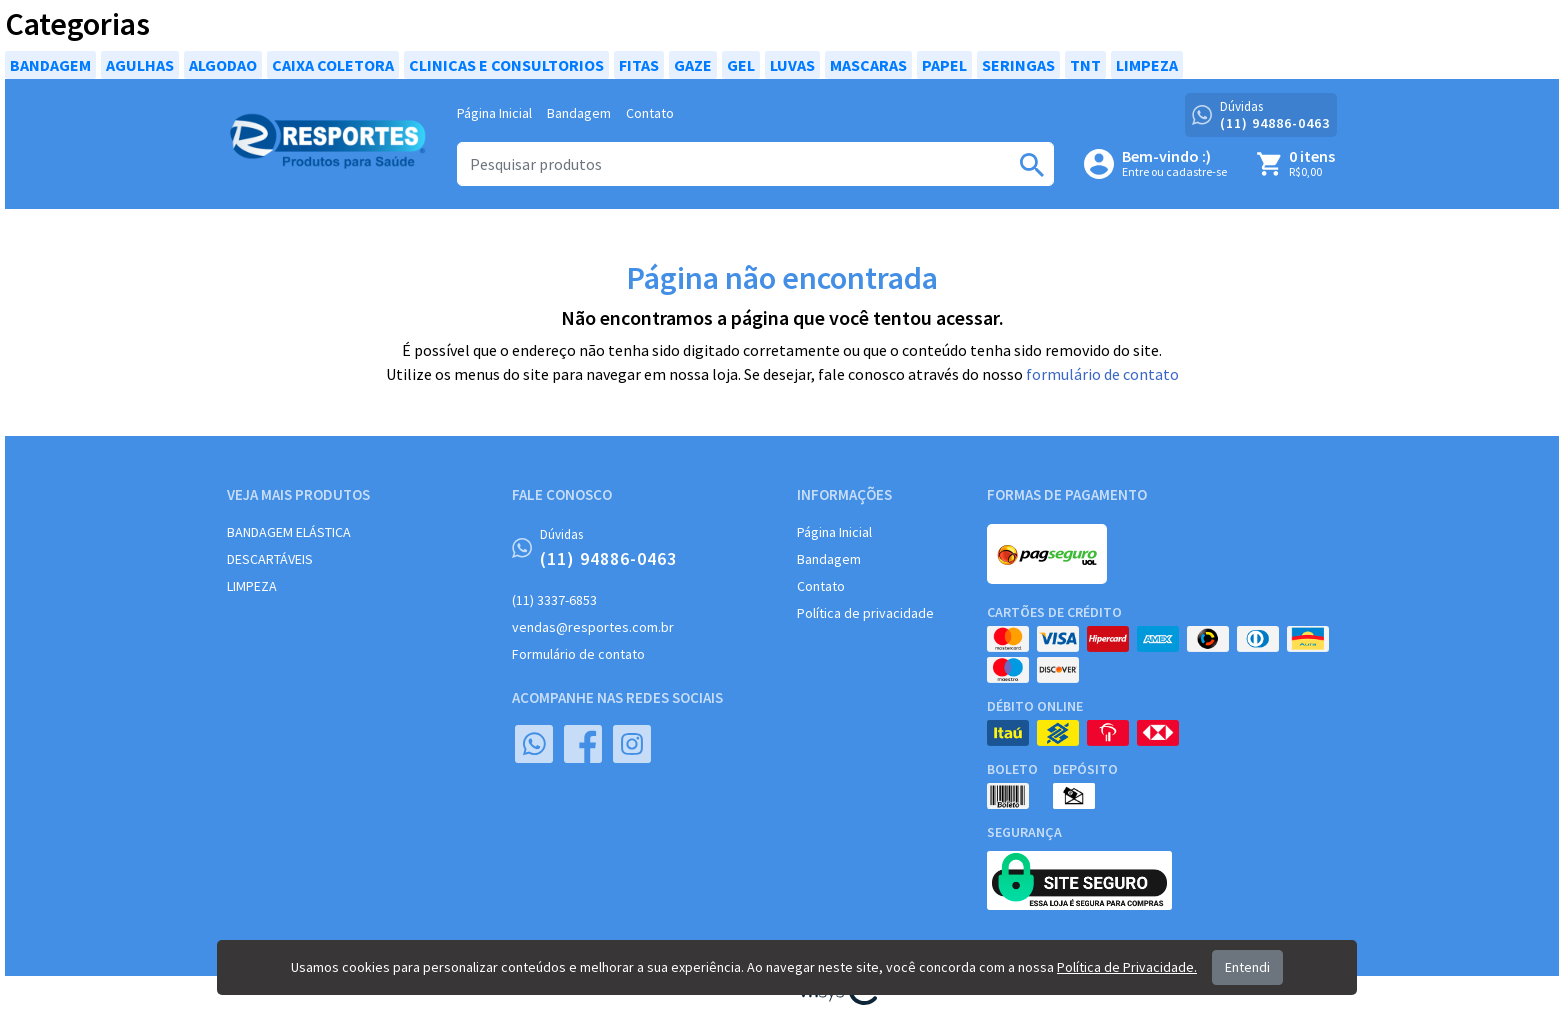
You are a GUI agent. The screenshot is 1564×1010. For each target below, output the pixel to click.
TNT (1085, 65)
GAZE (693, 65)
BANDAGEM (50, 65)
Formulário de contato (578, 654)
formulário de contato (1102, 374)
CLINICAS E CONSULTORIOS (506, 65)
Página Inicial (494, 113)
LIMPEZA (1147, 65)
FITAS (639, 65)
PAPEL (944, 65)
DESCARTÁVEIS (270, 559)
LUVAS (792, 65)
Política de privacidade (865, 613)
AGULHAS (140, 65)
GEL (741, 65)
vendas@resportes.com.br (593, 627)
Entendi (1247, 967)
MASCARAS (868, 65)
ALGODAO (223, 65)
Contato (650, 113)
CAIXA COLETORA (333, 65)
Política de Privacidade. (1127, 967)
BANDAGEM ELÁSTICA (289, 532)
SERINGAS (1018, 65)
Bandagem (579, 113)
